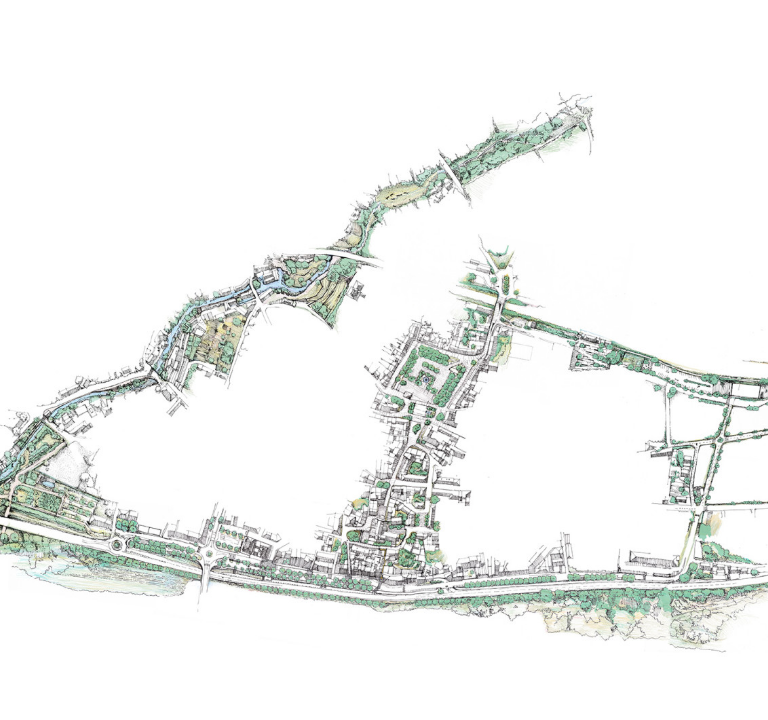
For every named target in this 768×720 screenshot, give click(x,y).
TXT (691, 16)
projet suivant (706, 703)
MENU (384, 16)
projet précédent (72, 703)
